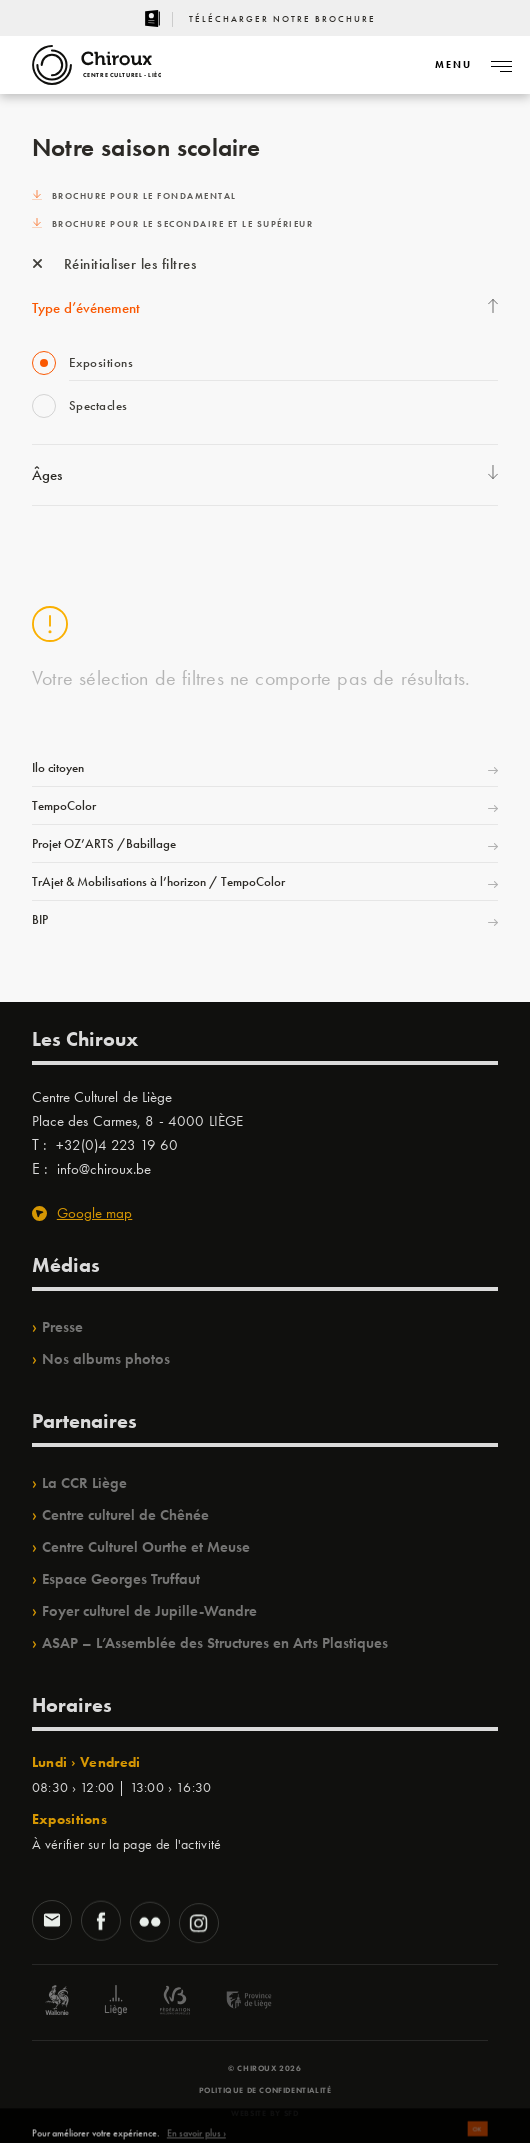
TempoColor (64, 805)
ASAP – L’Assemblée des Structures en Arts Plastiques (215, 1643)
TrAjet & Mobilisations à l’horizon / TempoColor (158, 881)
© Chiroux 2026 (264, 2068)
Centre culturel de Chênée (125, 1515)
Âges (47, 475)
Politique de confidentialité (265, 2090)
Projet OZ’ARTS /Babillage (104, 843)
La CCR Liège (84, 1483)
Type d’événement (86, 308)
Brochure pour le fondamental (134, 196)
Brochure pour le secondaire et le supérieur (173, 224)
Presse (62, 1327)
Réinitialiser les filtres (114, 264)
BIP (40, 919)
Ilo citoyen (58, 767)
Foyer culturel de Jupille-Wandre (149, 1611)
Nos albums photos (106, 1359)
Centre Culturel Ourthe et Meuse (146, 1547)
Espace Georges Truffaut (121, 1579)
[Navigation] (453, 65)
